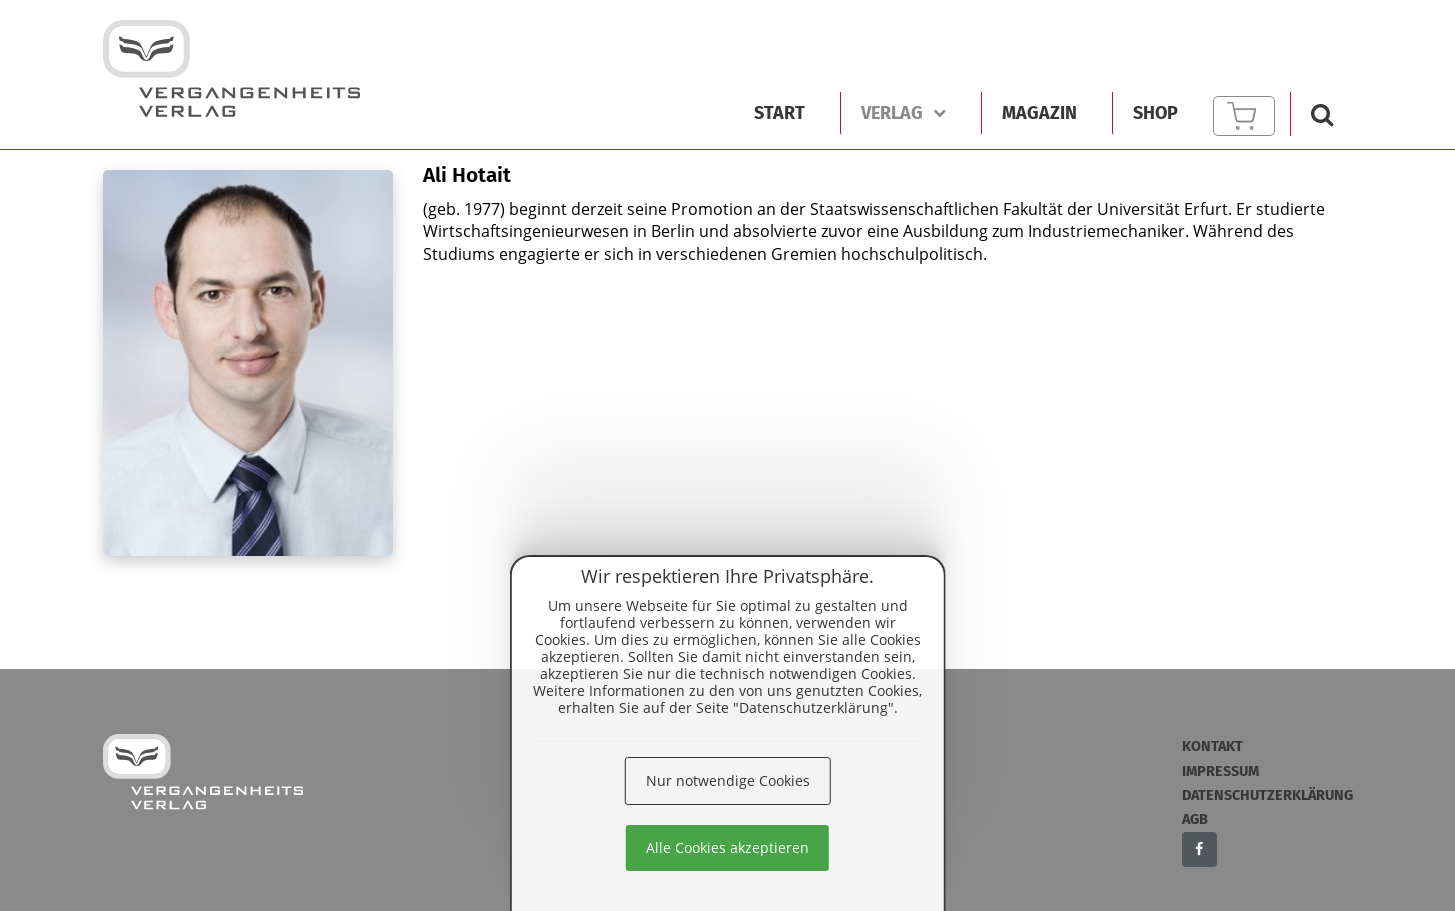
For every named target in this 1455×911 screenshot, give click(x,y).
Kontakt (1212, 746)
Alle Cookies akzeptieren (727, 847)
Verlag (903, 113)
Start (779, 113)
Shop (1155, 113)
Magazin (1039, 113)
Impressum (1220, 771)
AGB (1195, 819)
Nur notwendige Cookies (728, 780)
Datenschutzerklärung (1267, 795)
